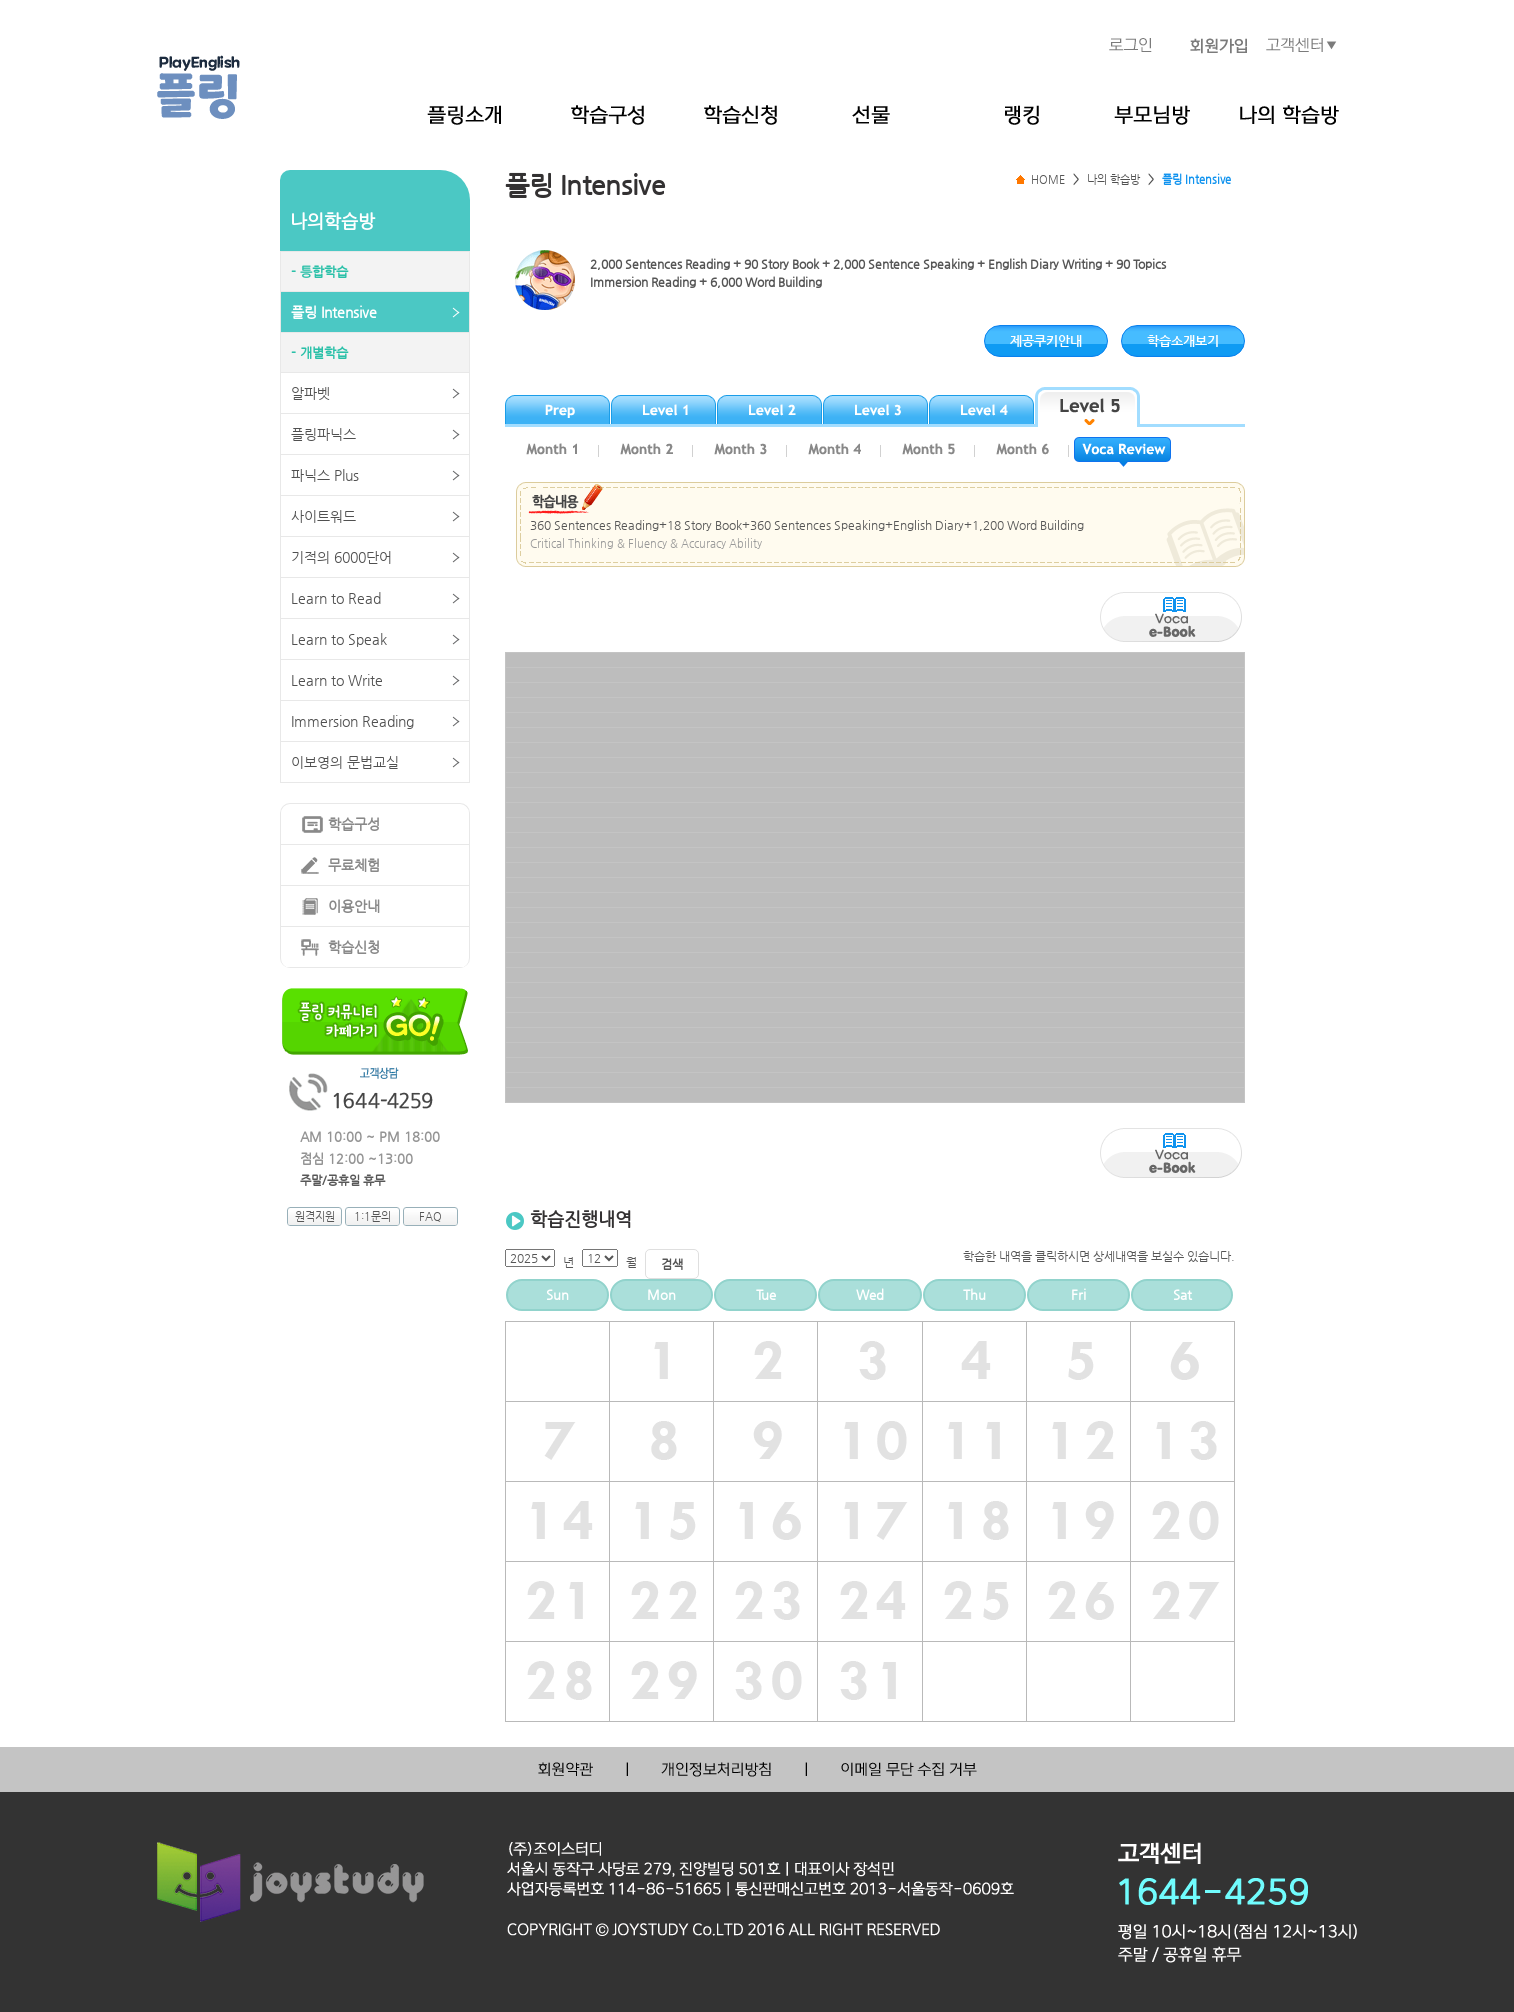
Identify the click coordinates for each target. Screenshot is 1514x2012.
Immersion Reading (352, 721)
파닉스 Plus (325, 475)
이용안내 (354, 906)
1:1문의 (372, 1216)
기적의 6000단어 (341, 557)
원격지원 (315, 1216)
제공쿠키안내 (1046, 340)
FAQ (430, 1216)
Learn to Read (336, 598)
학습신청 (354, 947)
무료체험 (354, 865)
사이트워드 (323, 516)
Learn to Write (337, 680)
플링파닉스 (323, 434)
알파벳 (310, 393)
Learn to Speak (339, 639)
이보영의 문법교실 (345, 762)
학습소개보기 (1183, 340)
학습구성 (354, 824)
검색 (672, 1264)
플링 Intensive (334, 312)
